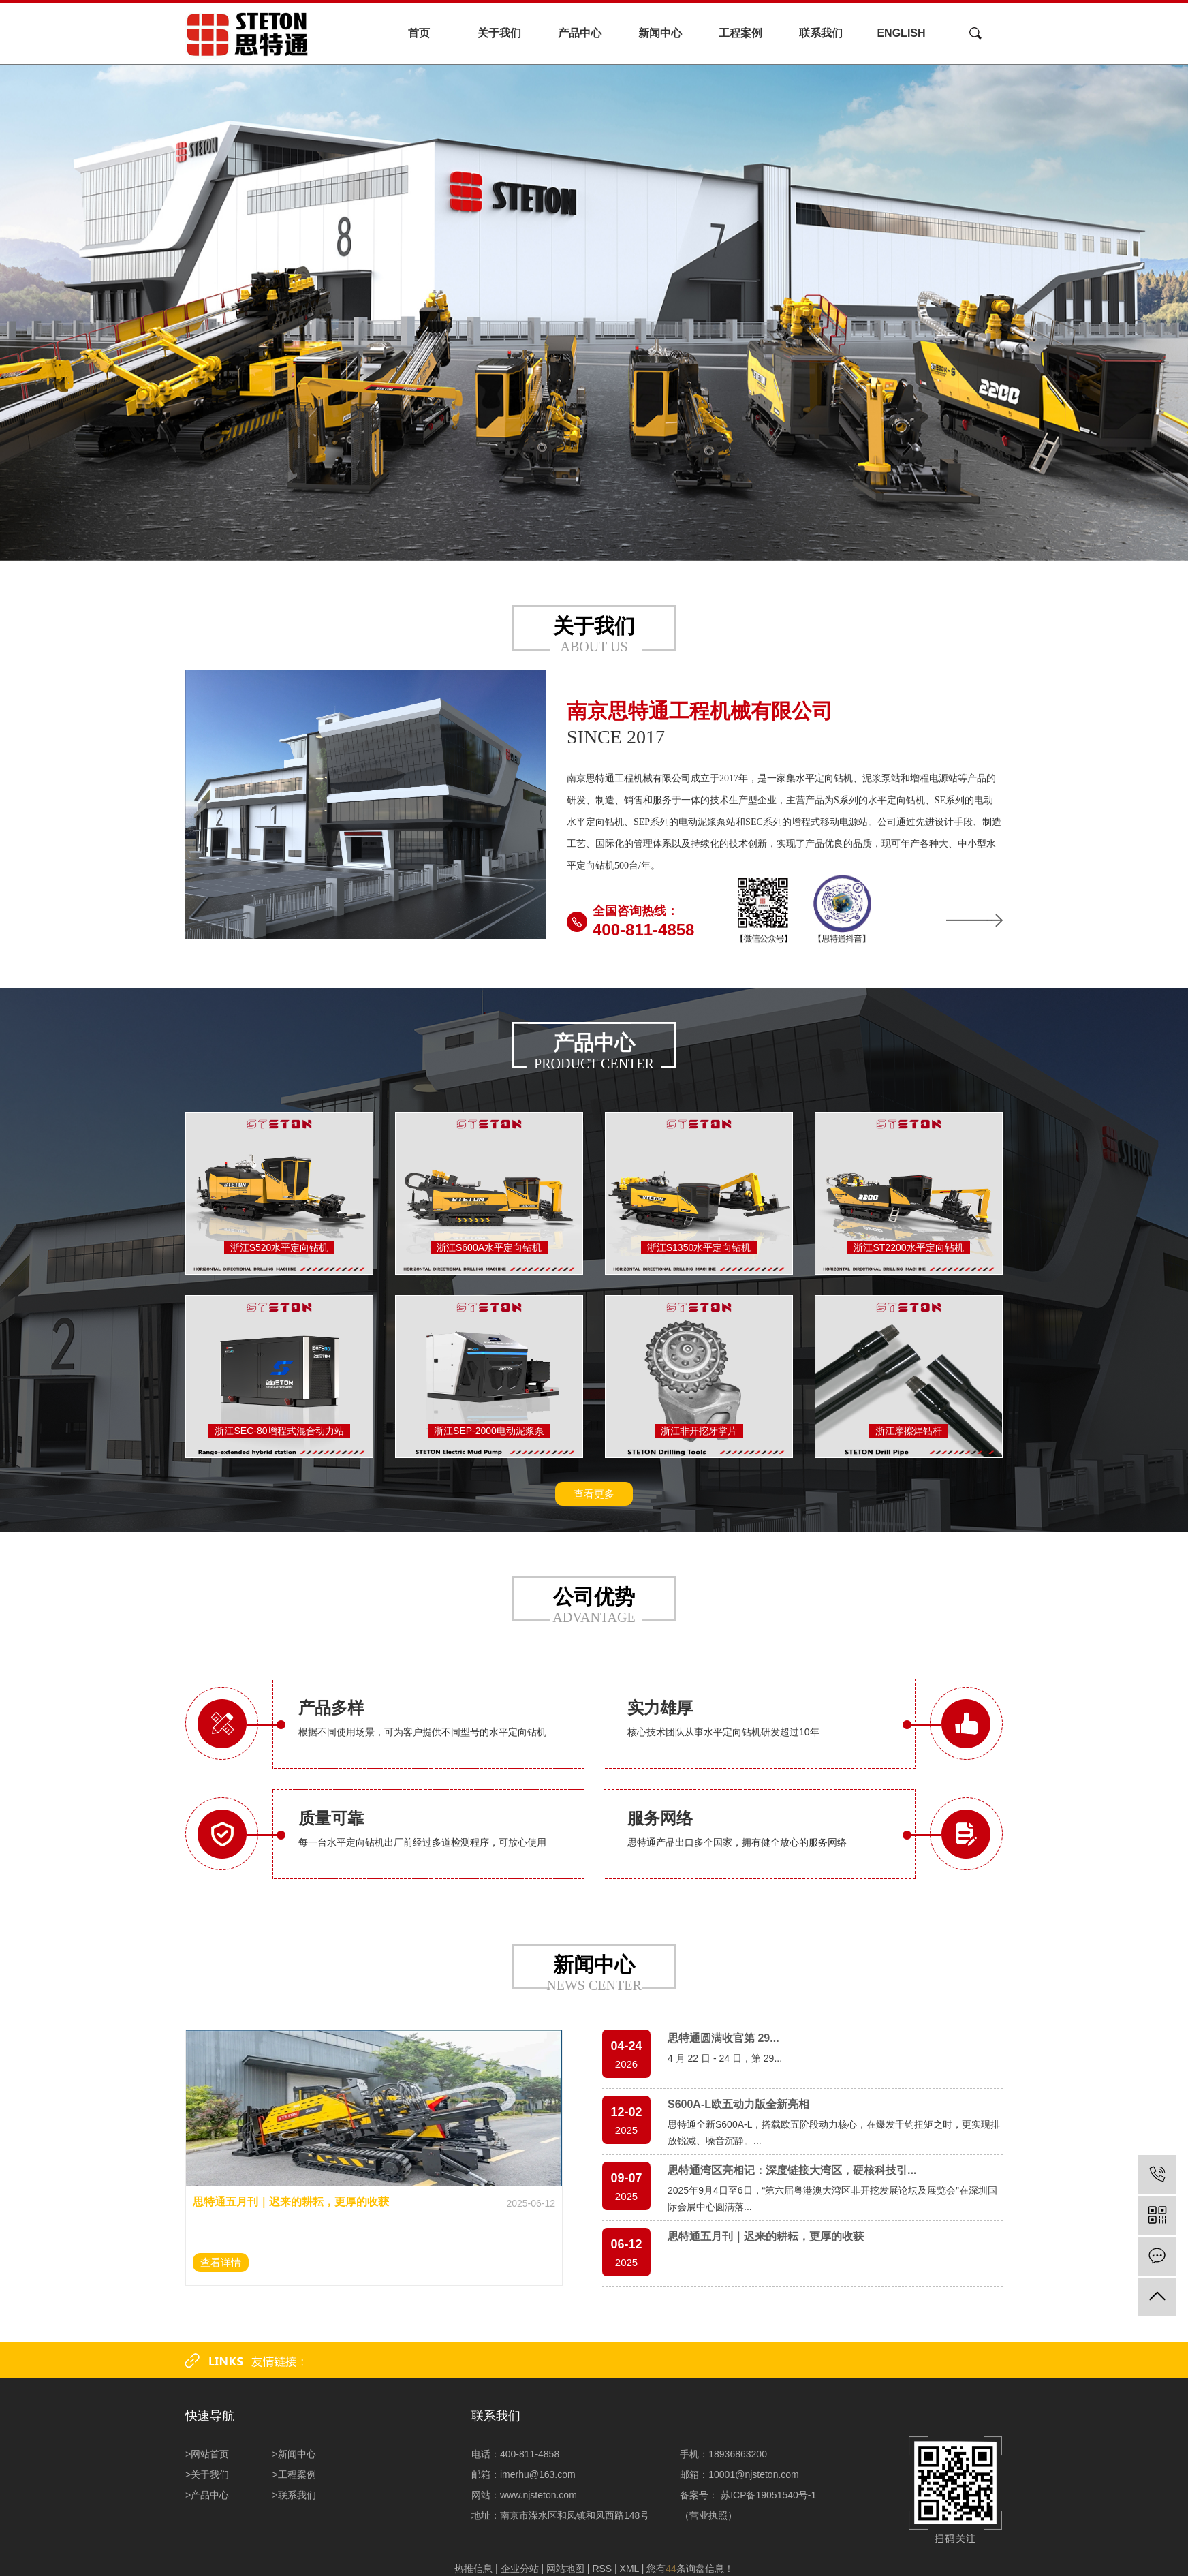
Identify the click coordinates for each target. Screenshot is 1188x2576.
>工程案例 (294, 2474)
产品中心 (579, 33)
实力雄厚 (660, 1707)
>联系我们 (294, 2494)
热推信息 (473, 2568)
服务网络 (660, 1818)
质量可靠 (331, 1818)
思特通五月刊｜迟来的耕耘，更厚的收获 (291, 2201)
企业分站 (520, 2568)
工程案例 (740, 33)
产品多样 (331, 1707)
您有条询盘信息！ (690, 2568)
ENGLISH (901, 33)
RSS (602, 2568)
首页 (419, 33)
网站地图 (565, 2568)
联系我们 (821, 33)
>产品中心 (207, 2494)
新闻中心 (660, 33)
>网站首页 (207, 2454)
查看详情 (220, 2262)
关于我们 (499, 33)
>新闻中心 (294, 2454)
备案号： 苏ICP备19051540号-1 (749, 2494)
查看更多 (594, 1494)
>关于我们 (207, 2474)
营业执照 (708, 2515)
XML (629, 2568)
